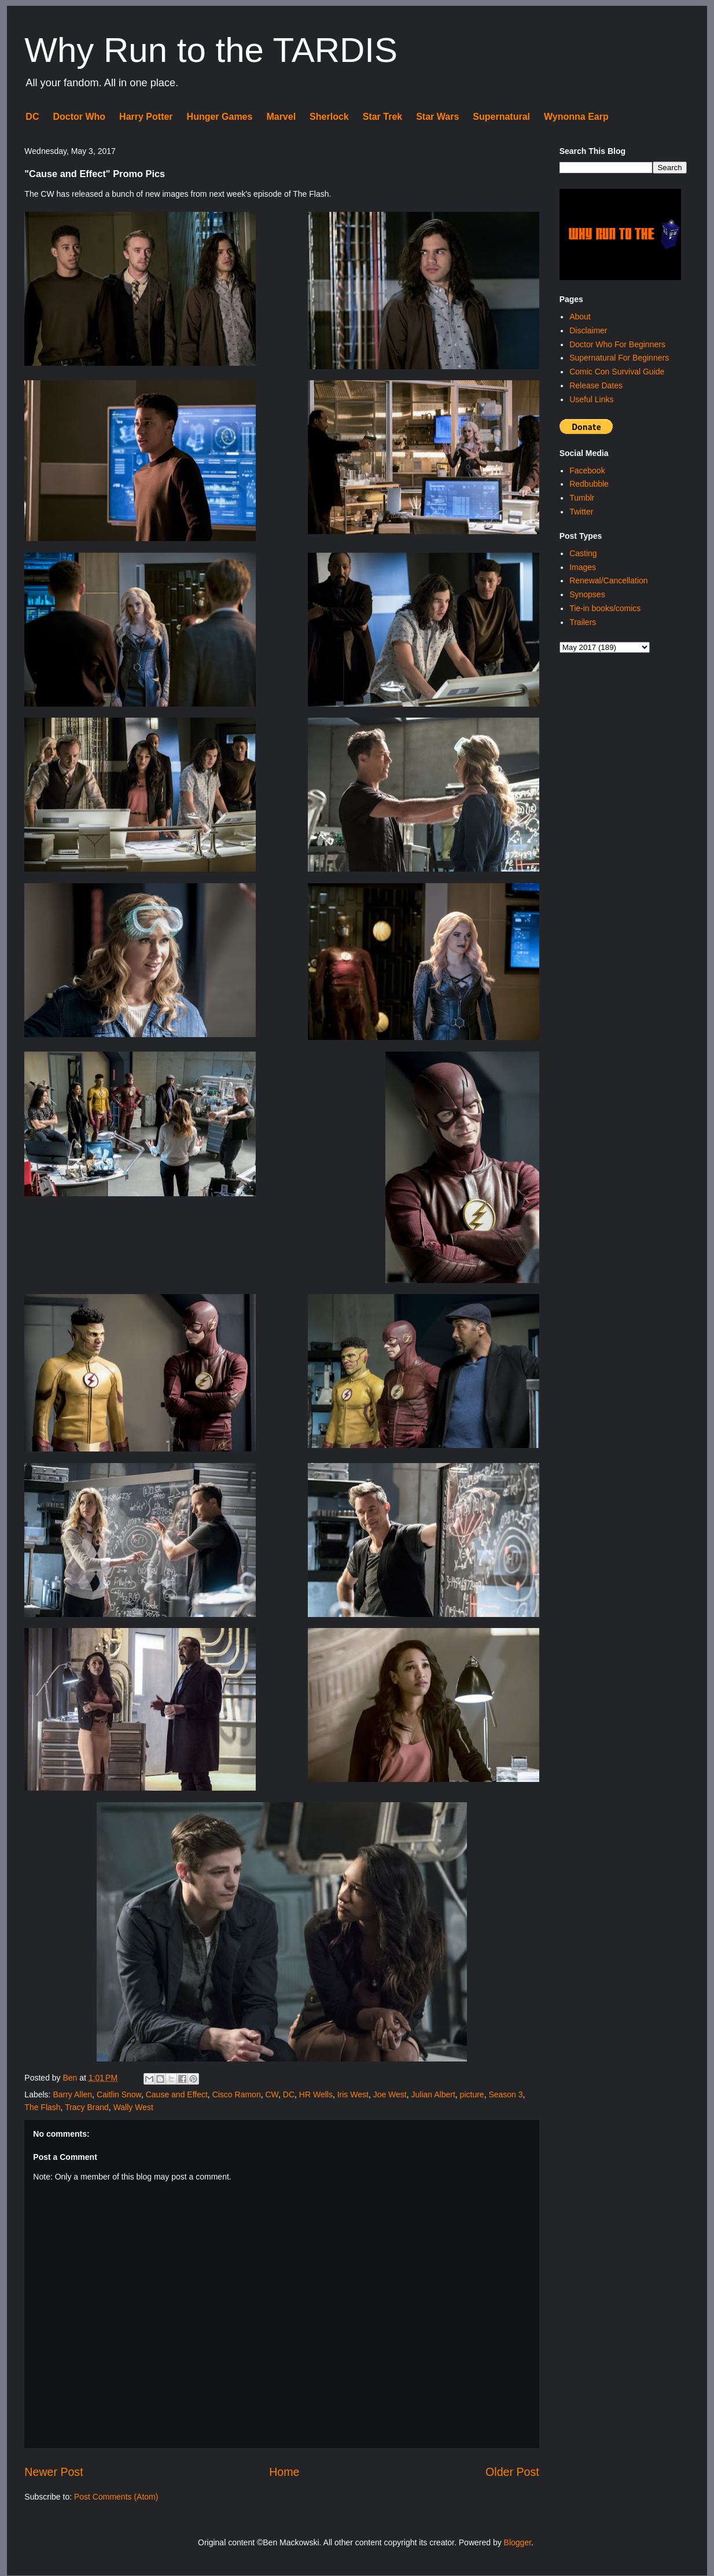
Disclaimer (588, 330)
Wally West (133, 2107)
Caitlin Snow (119, 2094)
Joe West (390, 2094)
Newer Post (53, 2471)
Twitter (581, 511)
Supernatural (501, 117)
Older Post (512, 2471)
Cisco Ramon (236, 2094)
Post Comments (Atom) (116, 2496)
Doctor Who (79, 117)
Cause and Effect (177, 2094)
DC (32, 117)
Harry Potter (145, 117)
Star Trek (382, 117)
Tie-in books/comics (605, 608)
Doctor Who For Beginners (617, 344)
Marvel (281, 117)
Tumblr (581, 497)
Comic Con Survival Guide (616, 371)
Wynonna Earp (576, 117)
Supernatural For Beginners (619, 357)
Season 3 (505, 2094)
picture (472, 2094)
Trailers (582, 622)
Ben (71, 2077)
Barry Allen (72, 2094)
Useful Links (591, 399)
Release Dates (596, 385)
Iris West (353, 2094)
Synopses (587, 594)
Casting (583, 553)
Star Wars (437, 117)
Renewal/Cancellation (608, 580)
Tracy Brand (87, 2107)
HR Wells (316, 2094)
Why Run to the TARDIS (211, 50)
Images (582, 567)
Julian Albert (433, 2094)
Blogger (517, 2542)
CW (271, 2094)
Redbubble (589, 483)
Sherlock (329, 117)
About (580, 316)
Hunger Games (220, 117)
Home (284, 2471)
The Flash (42, 2107)
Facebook (587, 470)
